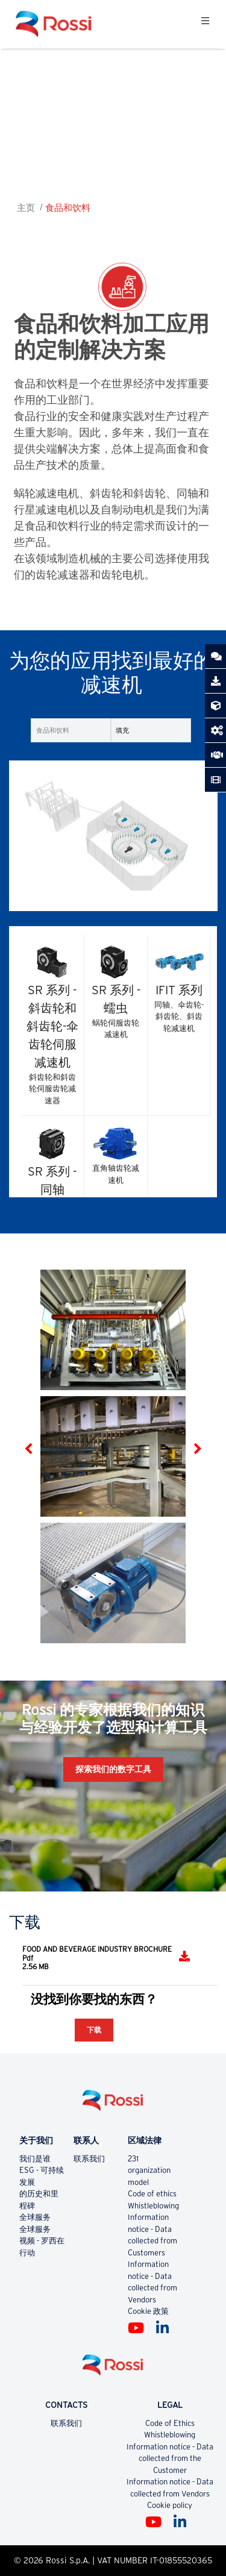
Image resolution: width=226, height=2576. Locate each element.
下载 (94, 2030)
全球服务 (35, 2217)
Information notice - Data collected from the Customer (170, 2458)
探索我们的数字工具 (113, 1769)
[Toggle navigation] (205, 24)
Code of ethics (152, 2193)
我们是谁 (35, 2158)
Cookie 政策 (148, 2311)
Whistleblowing (153, 2205)
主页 (26, 207)
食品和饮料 (67, 207)
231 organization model (149, 2170)
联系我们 (89, 2158)
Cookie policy (169, 2505)
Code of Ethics (170, 2423)
